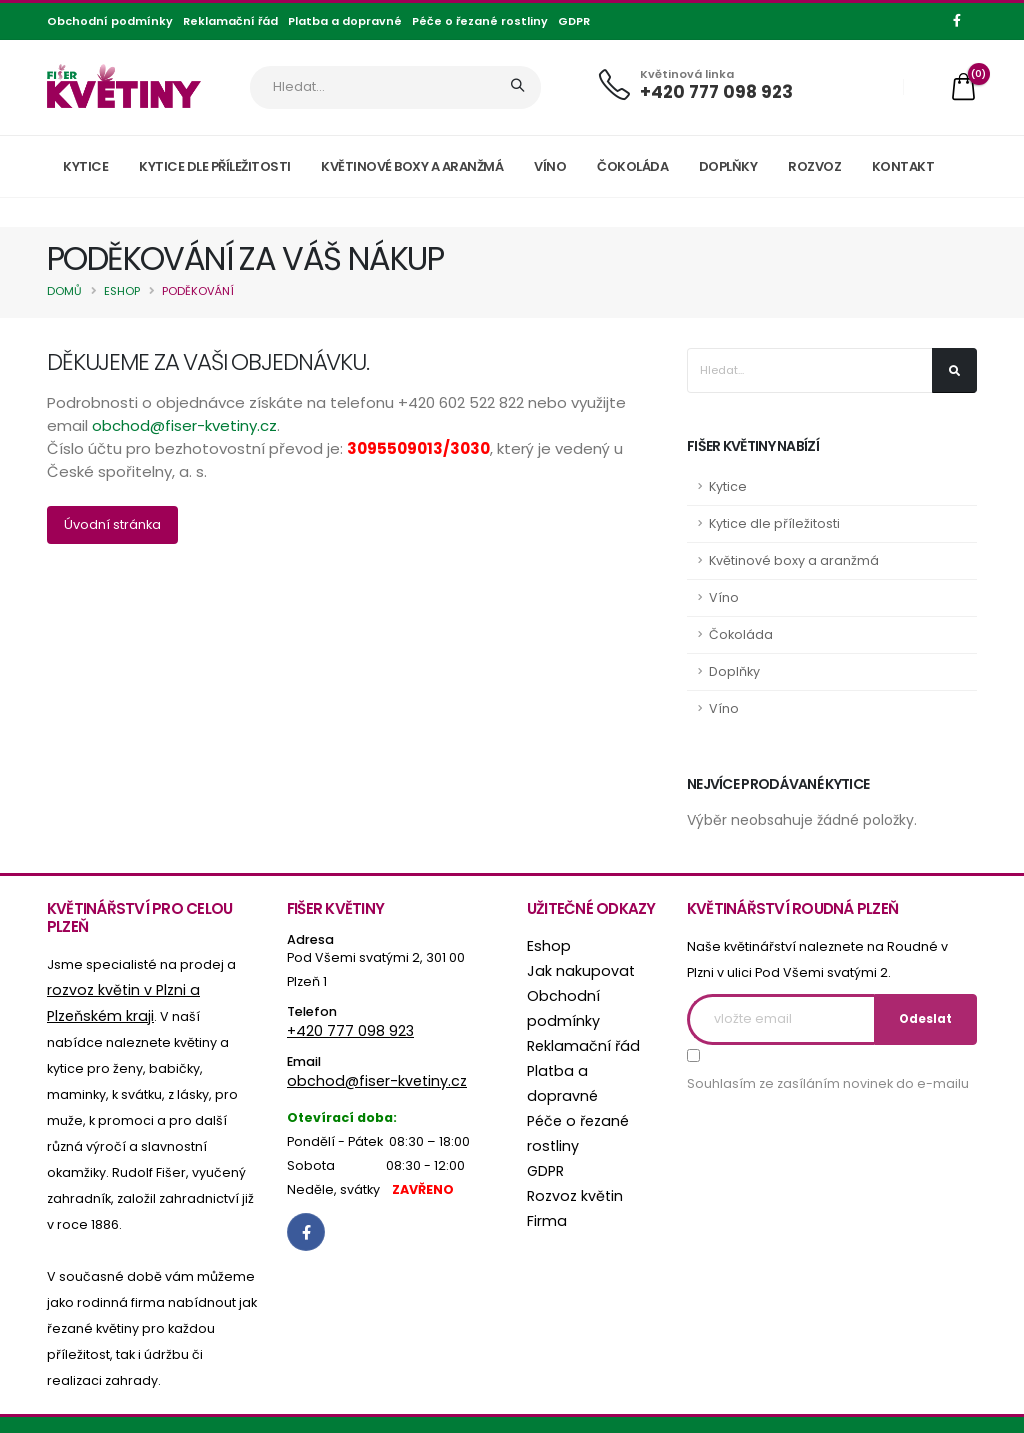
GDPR (574, 21)
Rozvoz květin (569, 1161)
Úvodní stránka (112, 524)
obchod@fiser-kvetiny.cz (184, 425)
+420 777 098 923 (716, 92)
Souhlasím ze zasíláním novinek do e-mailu (828, 1083)
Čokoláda (632, 166)
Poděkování (198, 291)
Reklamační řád (230, 21)
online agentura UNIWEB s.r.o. (362, 1412)
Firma (545, 1185)
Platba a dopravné (345, 21)
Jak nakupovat (574, 969)
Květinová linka (687, 74)
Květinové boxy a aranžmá (412, 166)
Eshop (122, 291)
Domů (64, 291)
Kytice (85, 166)
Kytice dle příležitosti (215, 166)
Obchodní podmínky (110, 21)
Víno (550, 166)
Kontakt (903, 166)
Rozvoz (814, 166)
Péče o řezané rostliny (480, 21)
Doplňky (728, 166)
